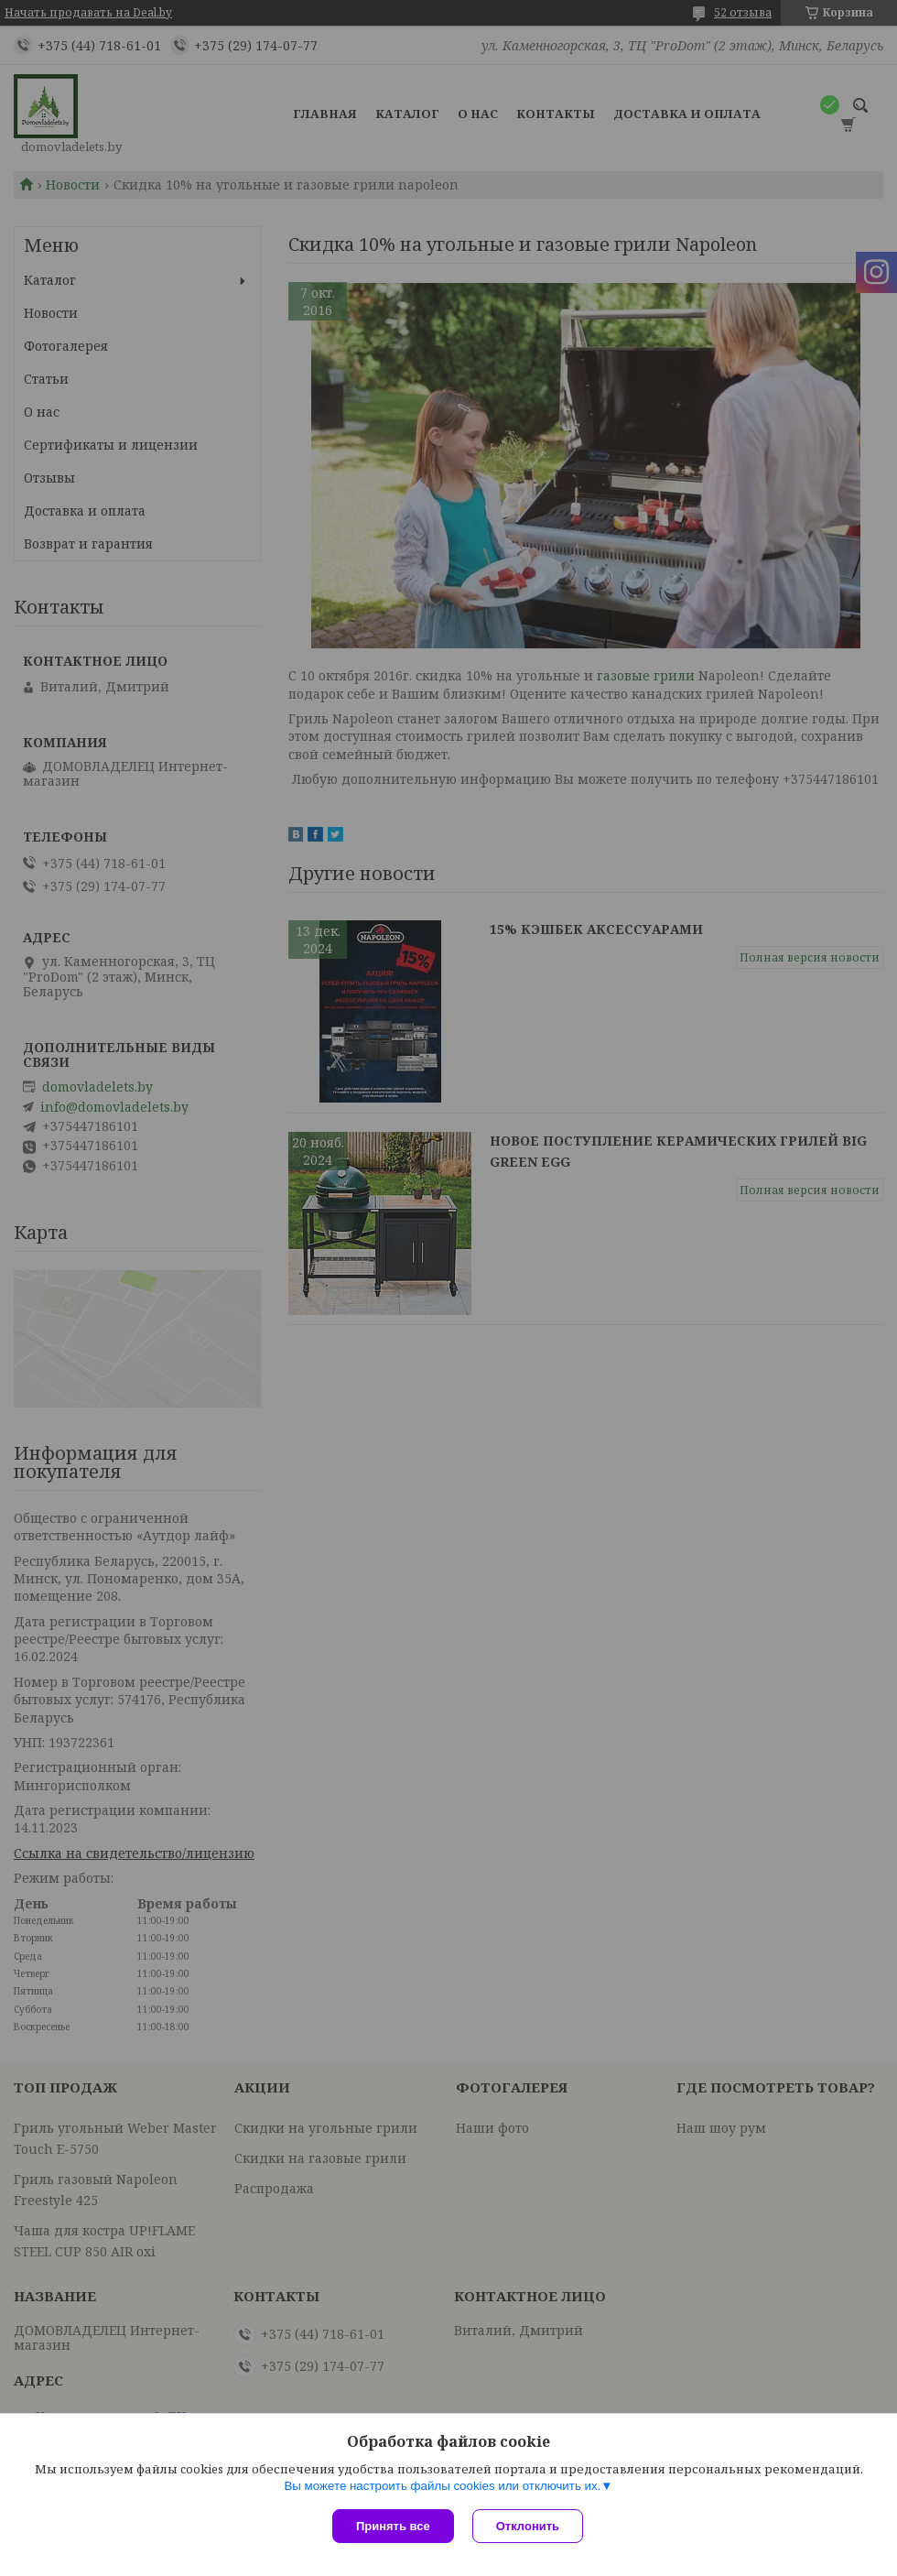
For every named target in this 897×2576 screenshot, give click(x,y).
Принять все (393, 2526)
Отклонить (527, 2526)
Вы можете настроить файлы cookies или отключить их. (442, 2486)
